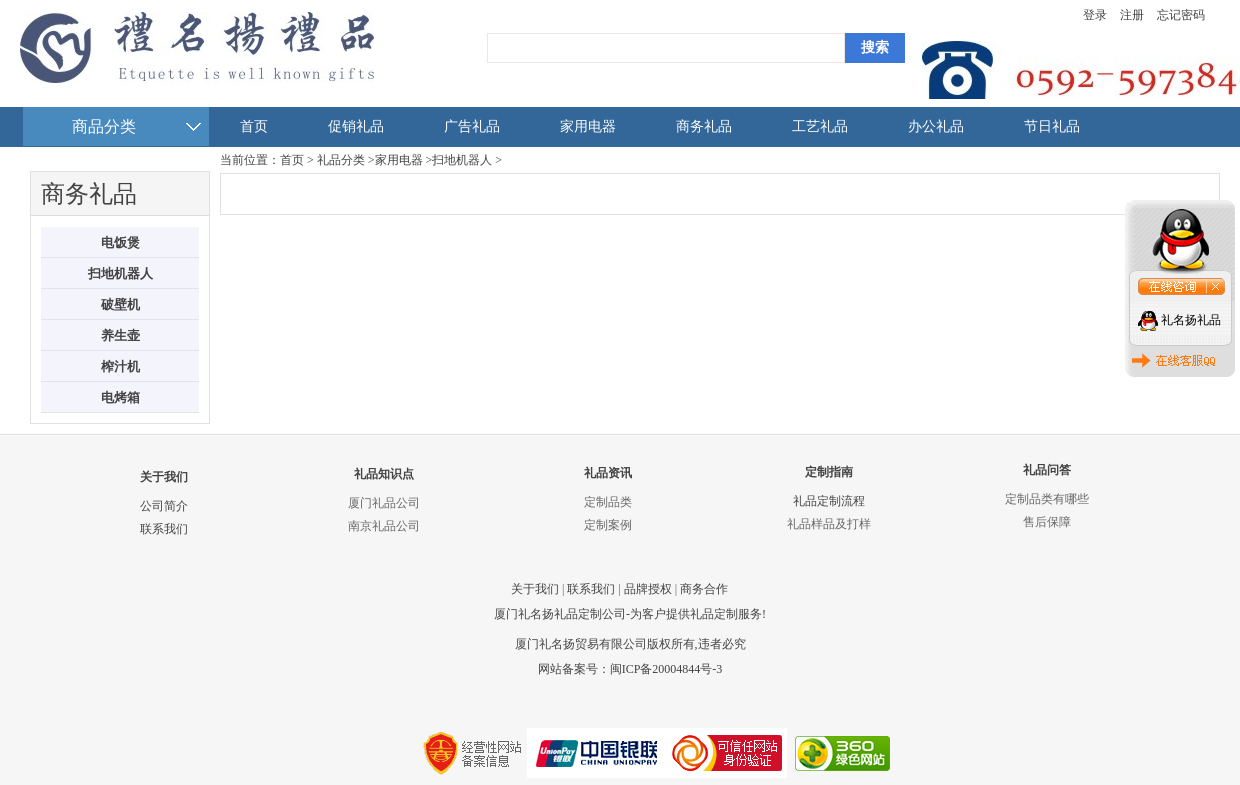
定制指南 (829, 472)
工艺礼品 (820, 126)
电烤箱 (120, 397)
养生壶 (120, 335)
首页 (254, 126)
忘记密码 (1181, 15)
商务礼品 (704, 126)
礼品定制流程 (829, 501)
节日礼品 (1052, 126)
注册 (1132, 15)
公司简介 (164, 506)
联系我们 (164, 529)
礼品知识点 (384, 474)
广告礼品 (472, 126)
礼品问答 (1047, 470)
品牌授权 (648, 589)
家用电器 (588, 126)
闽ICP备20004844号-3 (666, 669)
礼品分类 (341, 160)
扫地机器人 (120, 273)
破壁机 (120, 304)
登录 (1095, 15)
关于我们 (164, 477)
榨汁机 (120, 366)
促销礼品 (356, 126)
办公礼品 (936, 126)
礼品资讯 (608, 473)
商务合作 (704, 589)
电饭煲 (120, 242)
